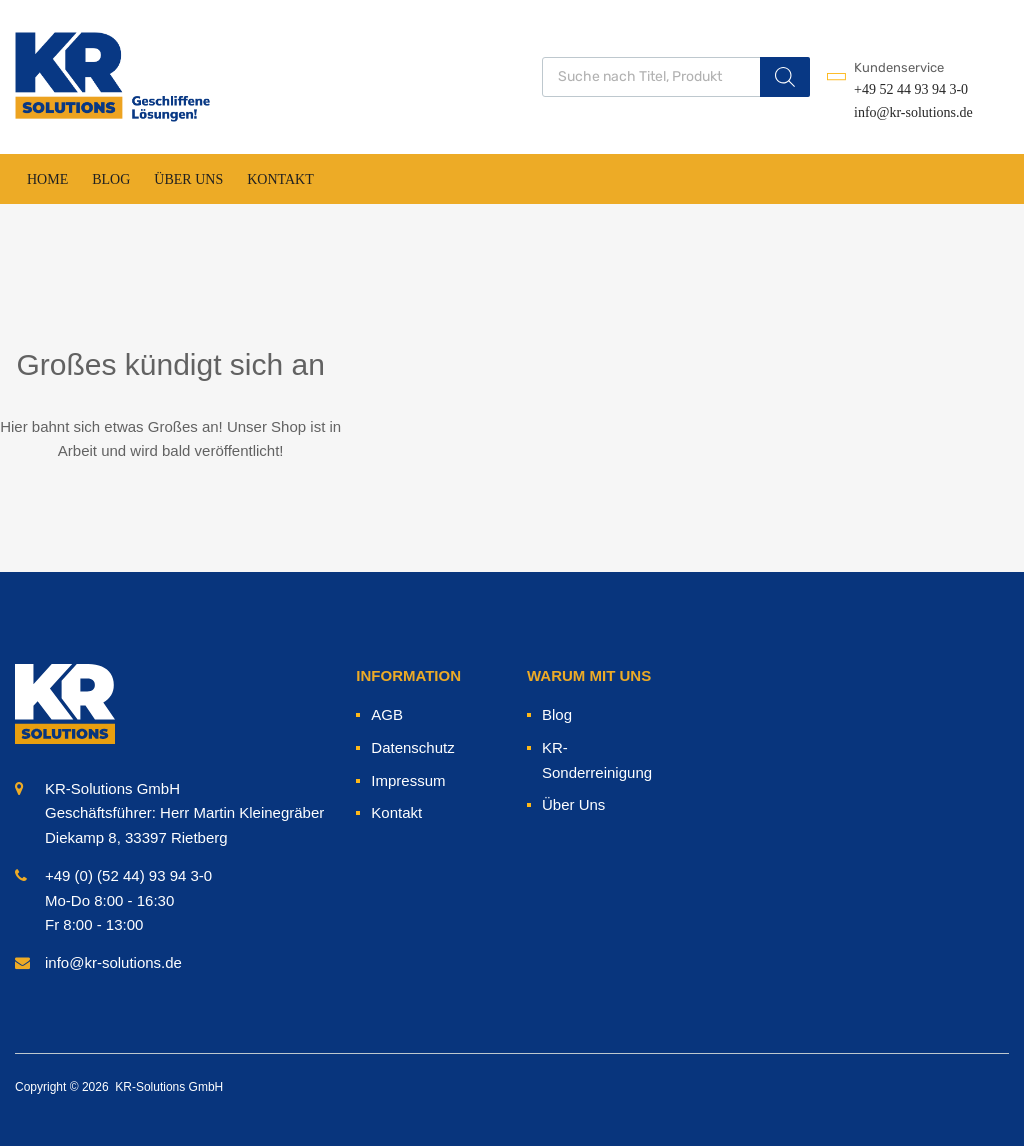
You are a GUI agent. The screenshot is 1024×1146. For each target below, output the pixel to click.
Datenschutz (412, 747)
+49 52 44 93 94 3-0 (903, 89)
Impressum (408, 780)
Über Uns (188, 179)
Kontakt (280, 179)
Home (47, 179)
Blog (111, 179)
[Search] (785, 77)
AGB (387, 714)
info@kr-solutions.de (903, 112)
